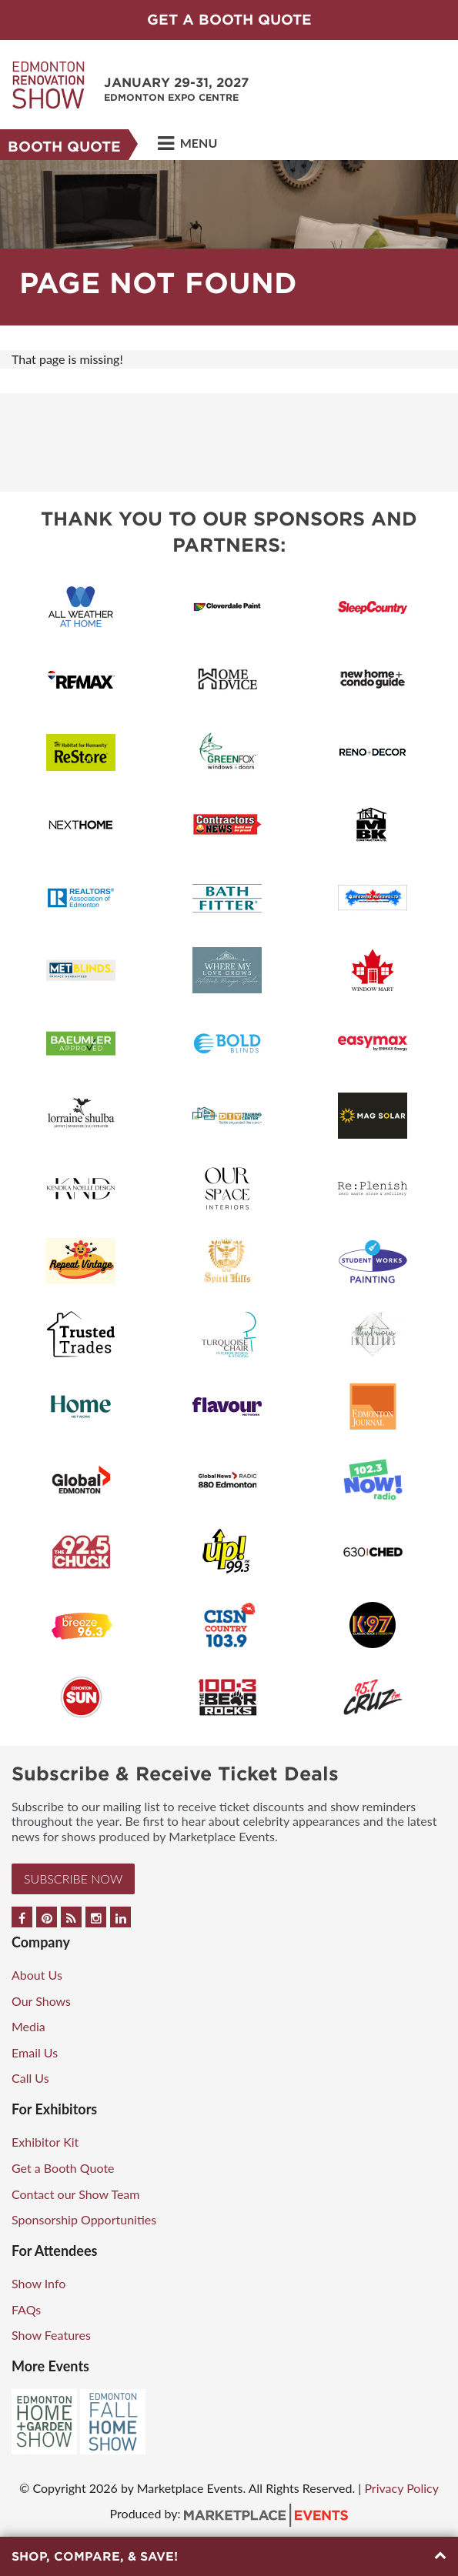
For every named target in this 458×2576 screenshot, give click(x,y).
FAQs (26, 2309)
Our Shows (41, 2001)
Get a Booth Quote (63, 2168)
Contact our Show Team (76, 2194)
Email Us (35, 2052)
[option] (229, 242)
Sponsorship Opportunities (84, 2219)
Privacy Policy (401, 2488)
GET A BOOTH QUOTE (229, 20)
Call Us (30, 2077)
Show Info (38, 2283)
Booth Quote (64, 146)
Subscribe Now (73, 1878)
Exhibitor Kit (45, 2141)
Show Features (51, 2334)
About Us (37, 1974)
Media (28, 2026)
